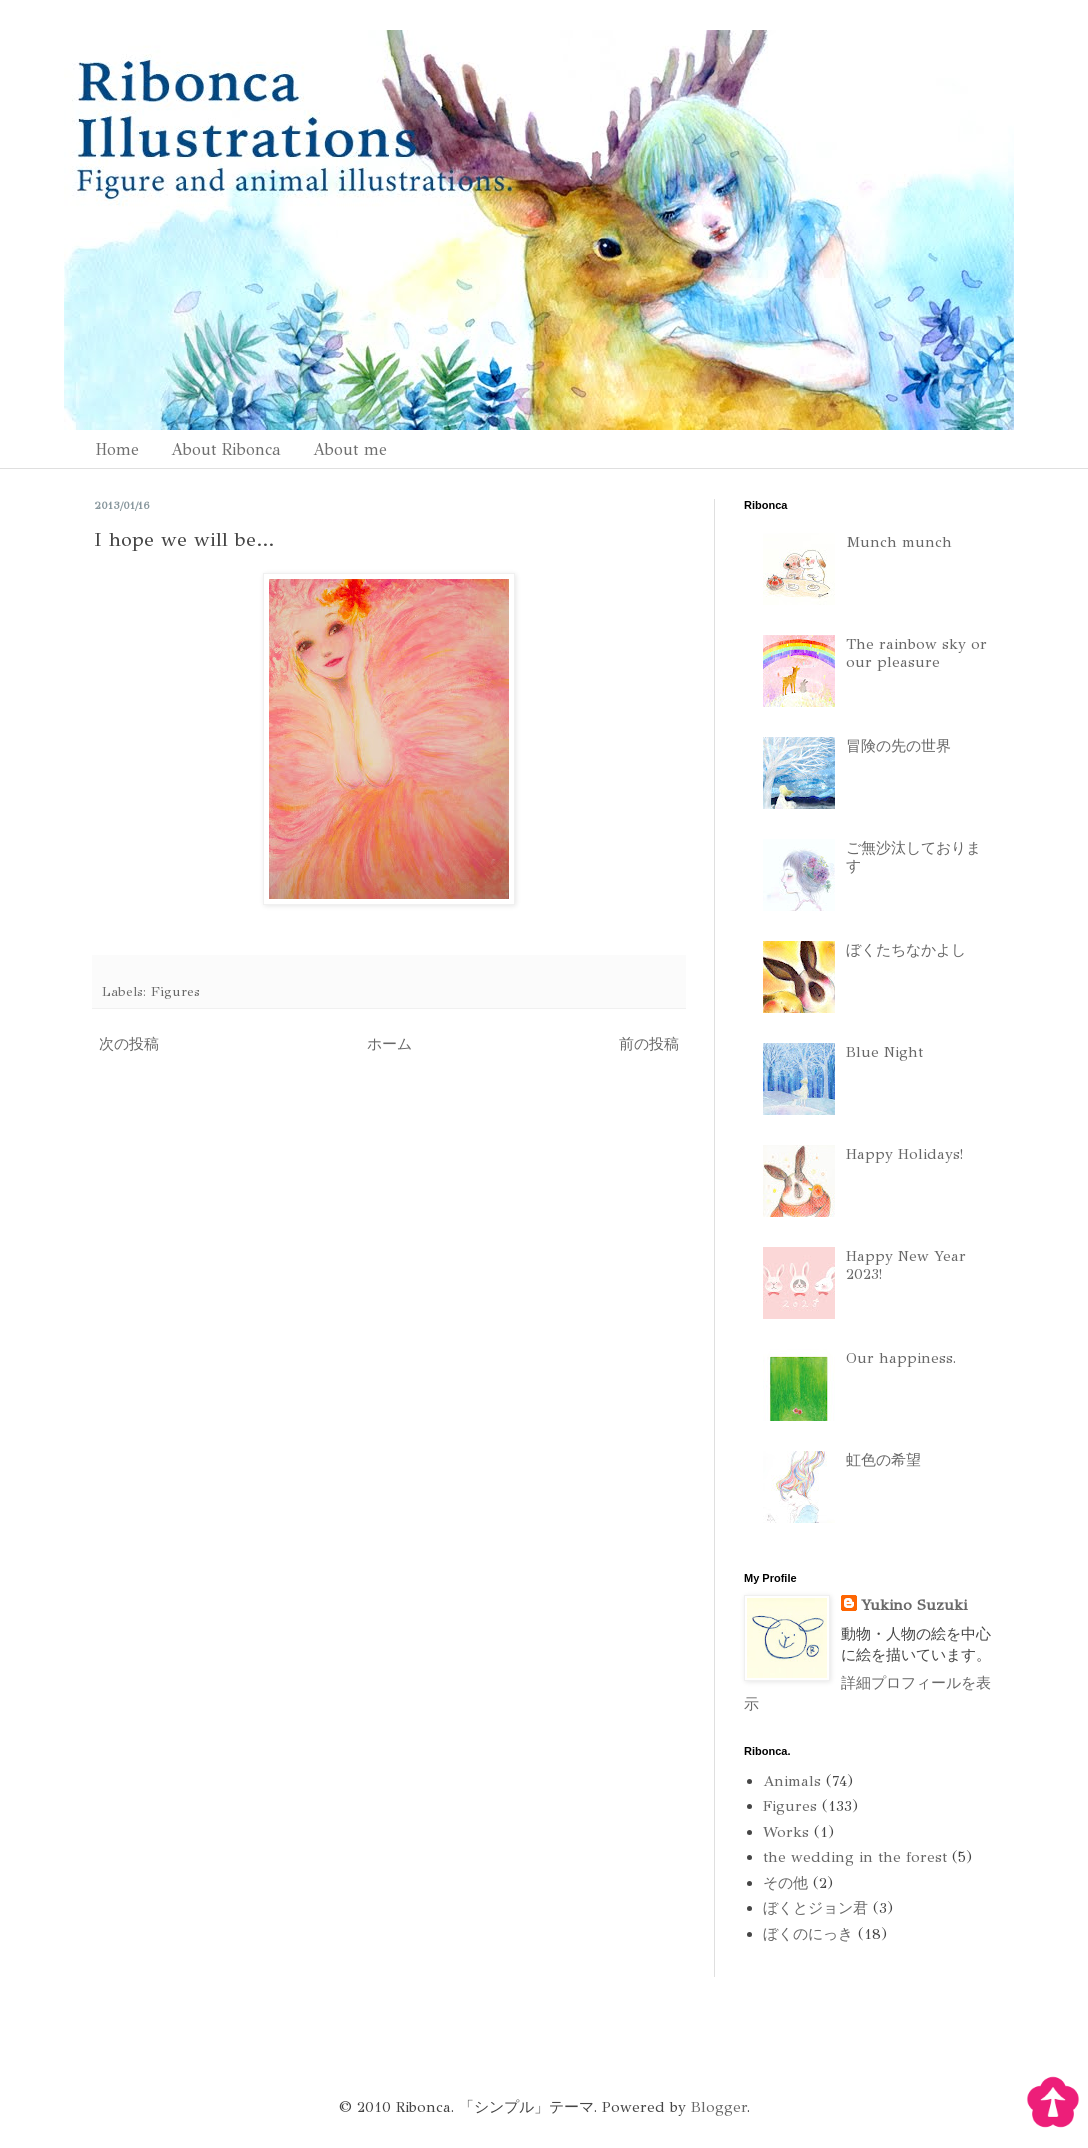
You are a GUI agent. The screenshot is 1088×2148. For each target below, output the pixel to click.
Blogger (719, 2107)
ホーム (389, 1044)
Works (786, 1832)
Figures (175, 991)
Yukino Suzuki (914, 1605)
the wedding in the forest (855, 1857)
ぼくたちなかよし (906, 950)
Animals (792, 1781)
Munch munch (899, 542)
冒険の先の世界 (898, 746)
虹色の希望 (883, 1460)
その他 (785, 1883)
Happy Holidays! (904, 1154)
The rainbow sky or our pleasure (916, 653)
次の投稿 (129, 1044)
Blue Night (884, 1052)
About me (350, 449)
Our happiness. (901, 1358)
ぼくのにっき (808, 1934)
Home (117, 449)
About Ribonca (226, 449)
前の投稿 (649, 1044)
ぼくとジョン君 (815, 1908)
